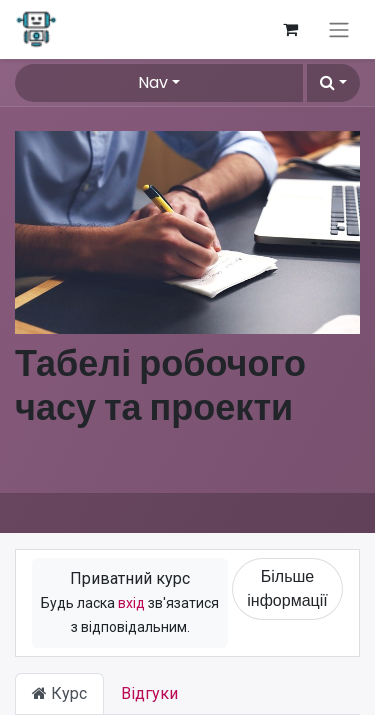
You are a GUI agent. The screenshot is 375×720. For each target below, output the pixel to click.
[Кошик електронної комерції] (290, 29)
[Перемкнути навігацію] (339, 29)
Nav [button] (153, 82)
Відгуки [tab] (149, 693)
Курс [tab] (59, 693)
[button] (333, 83)
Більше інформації (287, 588)
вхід (131, 603)
